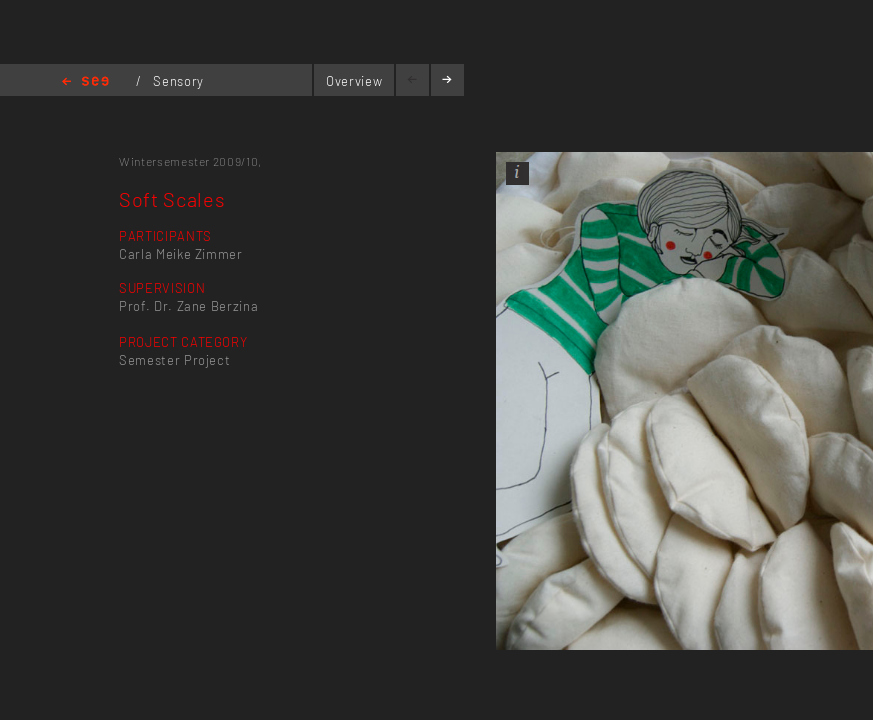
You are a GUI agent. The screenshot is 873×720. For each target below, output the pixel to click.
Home (85, 82)
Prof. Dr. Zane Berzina (188, 306)
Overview (354, 81)
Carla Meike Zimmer (181, 254)
